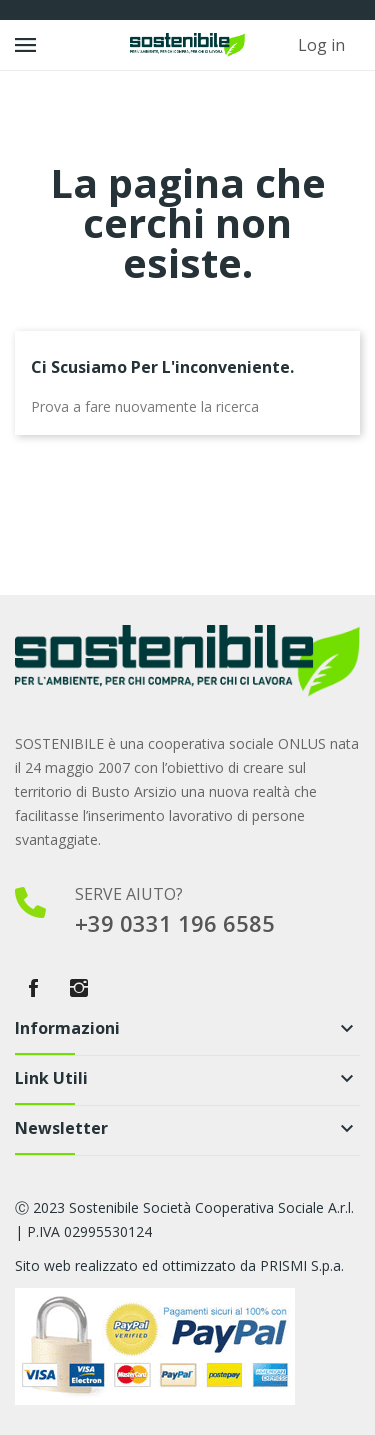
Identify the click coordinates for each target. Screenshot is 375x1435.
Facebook (33, 988)
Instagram (79, 988)
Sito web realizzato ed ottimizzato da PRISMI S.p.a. (179, 1265)
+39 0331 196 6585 (175, 923)
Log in (321, 45)
